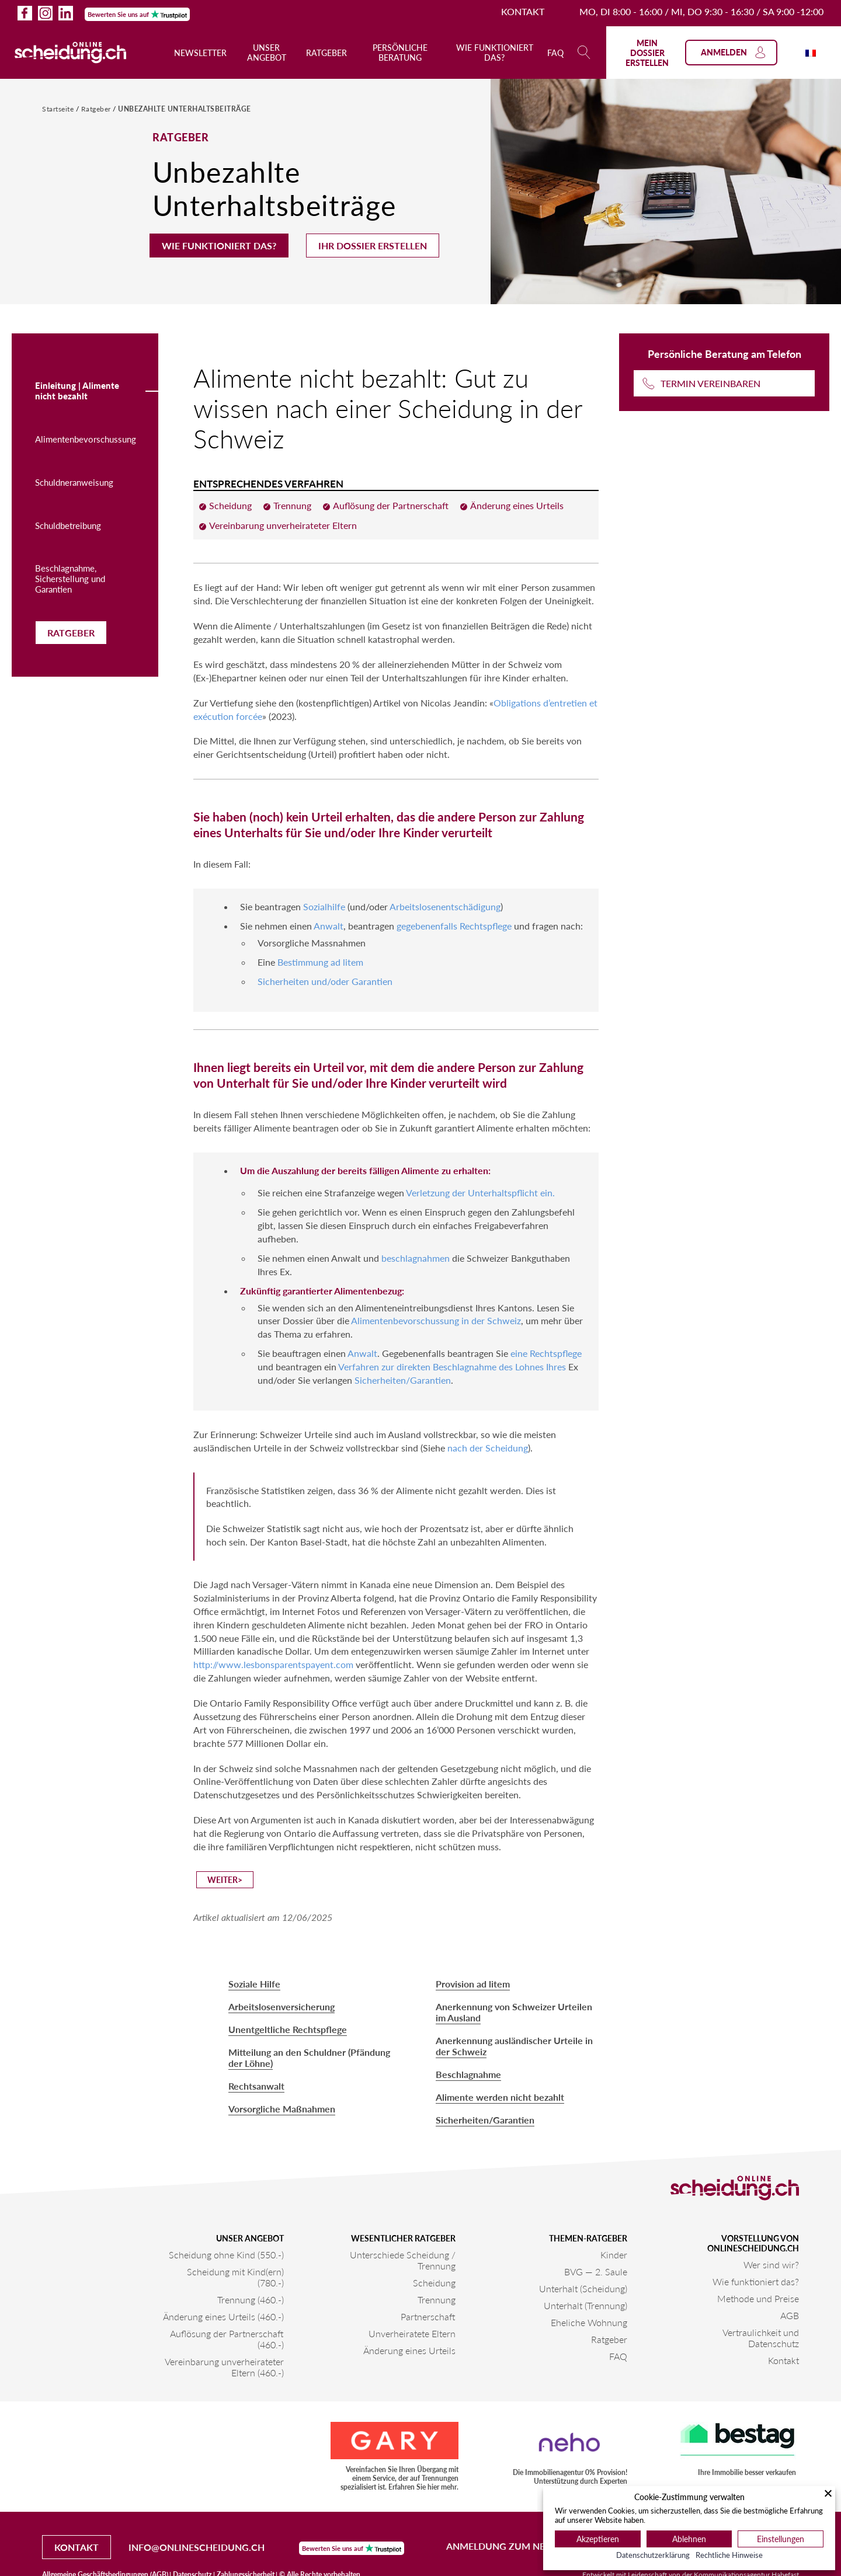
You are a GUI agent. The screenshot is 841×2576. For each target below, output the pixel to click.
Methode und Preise (758, 2298)
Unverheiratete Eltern (412, 2333)
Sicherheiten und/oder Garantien (325, 981)
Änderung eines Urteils (409, 2350)
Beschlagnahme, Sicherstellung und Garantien (70, 578)
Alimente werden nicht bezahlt (500, 2096)
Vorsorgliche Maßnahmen (281, 2108)
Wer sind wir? (771, 2264)
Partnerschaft (428, 2316)
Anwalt (328, 925)
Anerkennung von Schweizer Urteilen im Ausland (514, 2012)
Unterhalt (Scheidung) (583, 2288)
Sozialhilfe (324, 906)
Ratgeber (326, 53)
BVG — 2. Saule (595, 2271)
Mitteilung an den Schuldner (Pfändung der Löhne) (309, 2057)
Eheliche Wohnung (589, 2322)
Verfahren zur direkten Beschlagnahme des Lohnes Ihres (452, 1366)
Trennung (437, 2299)
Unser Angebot (266, 52)
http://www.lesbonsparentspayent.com (273, 1664)
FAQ (555, 53)
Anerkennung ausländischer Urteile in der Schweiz (514, 2046)
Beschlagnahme (468, 2074)
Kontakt (522, 11)
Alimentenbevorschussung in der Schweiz (436, 1320)
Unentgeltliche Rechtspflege (287, 2029)
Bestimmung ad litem (320, 961)
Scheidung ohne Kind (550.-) (226, 2254)
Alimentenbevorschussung (85, 439)
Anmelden (733, 53)
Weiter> (224, 1880)
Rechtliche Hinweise (729, 2555)
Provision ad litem (473, 1983)
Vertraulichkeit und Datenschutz (760, 2338)
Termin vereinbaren (710, 383)
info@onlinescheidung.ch (196, 2547)
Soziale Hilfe (254, 1983)
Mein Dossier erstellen (647, 53)
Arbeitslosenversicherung (281, 2006)
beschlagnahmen (415, 1257)
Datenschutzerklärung (653, 2555)
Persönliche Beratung (400, 52)
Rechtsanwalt (256, 2085)
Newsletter (200, 53)
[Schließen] (828, 2493)
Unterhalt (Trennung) (585, 2305)
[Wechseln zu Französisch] (811, 52)
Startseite (59, 109)
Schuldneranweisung (74, 482)
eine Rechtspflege (546, 1353)
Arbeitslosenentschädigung (445, 906)
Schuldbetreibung (68, 525)
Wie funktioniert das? (494, 52)
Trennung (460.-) (250, 2299)
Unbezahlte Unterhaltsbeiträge (184, 109)
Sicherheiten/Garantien (403, 1380)
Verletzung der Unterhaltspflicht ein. (480, 1192)
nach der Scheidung (487, 1447)
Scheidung (434, 2282)
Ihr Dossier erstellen (372, 245)
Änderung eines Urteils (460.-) (223, 2316)
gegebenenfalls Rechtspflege (454, 925)
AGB (789, 2315)
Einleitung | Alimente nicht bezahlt (77, 390)
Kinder (613, 2254)
